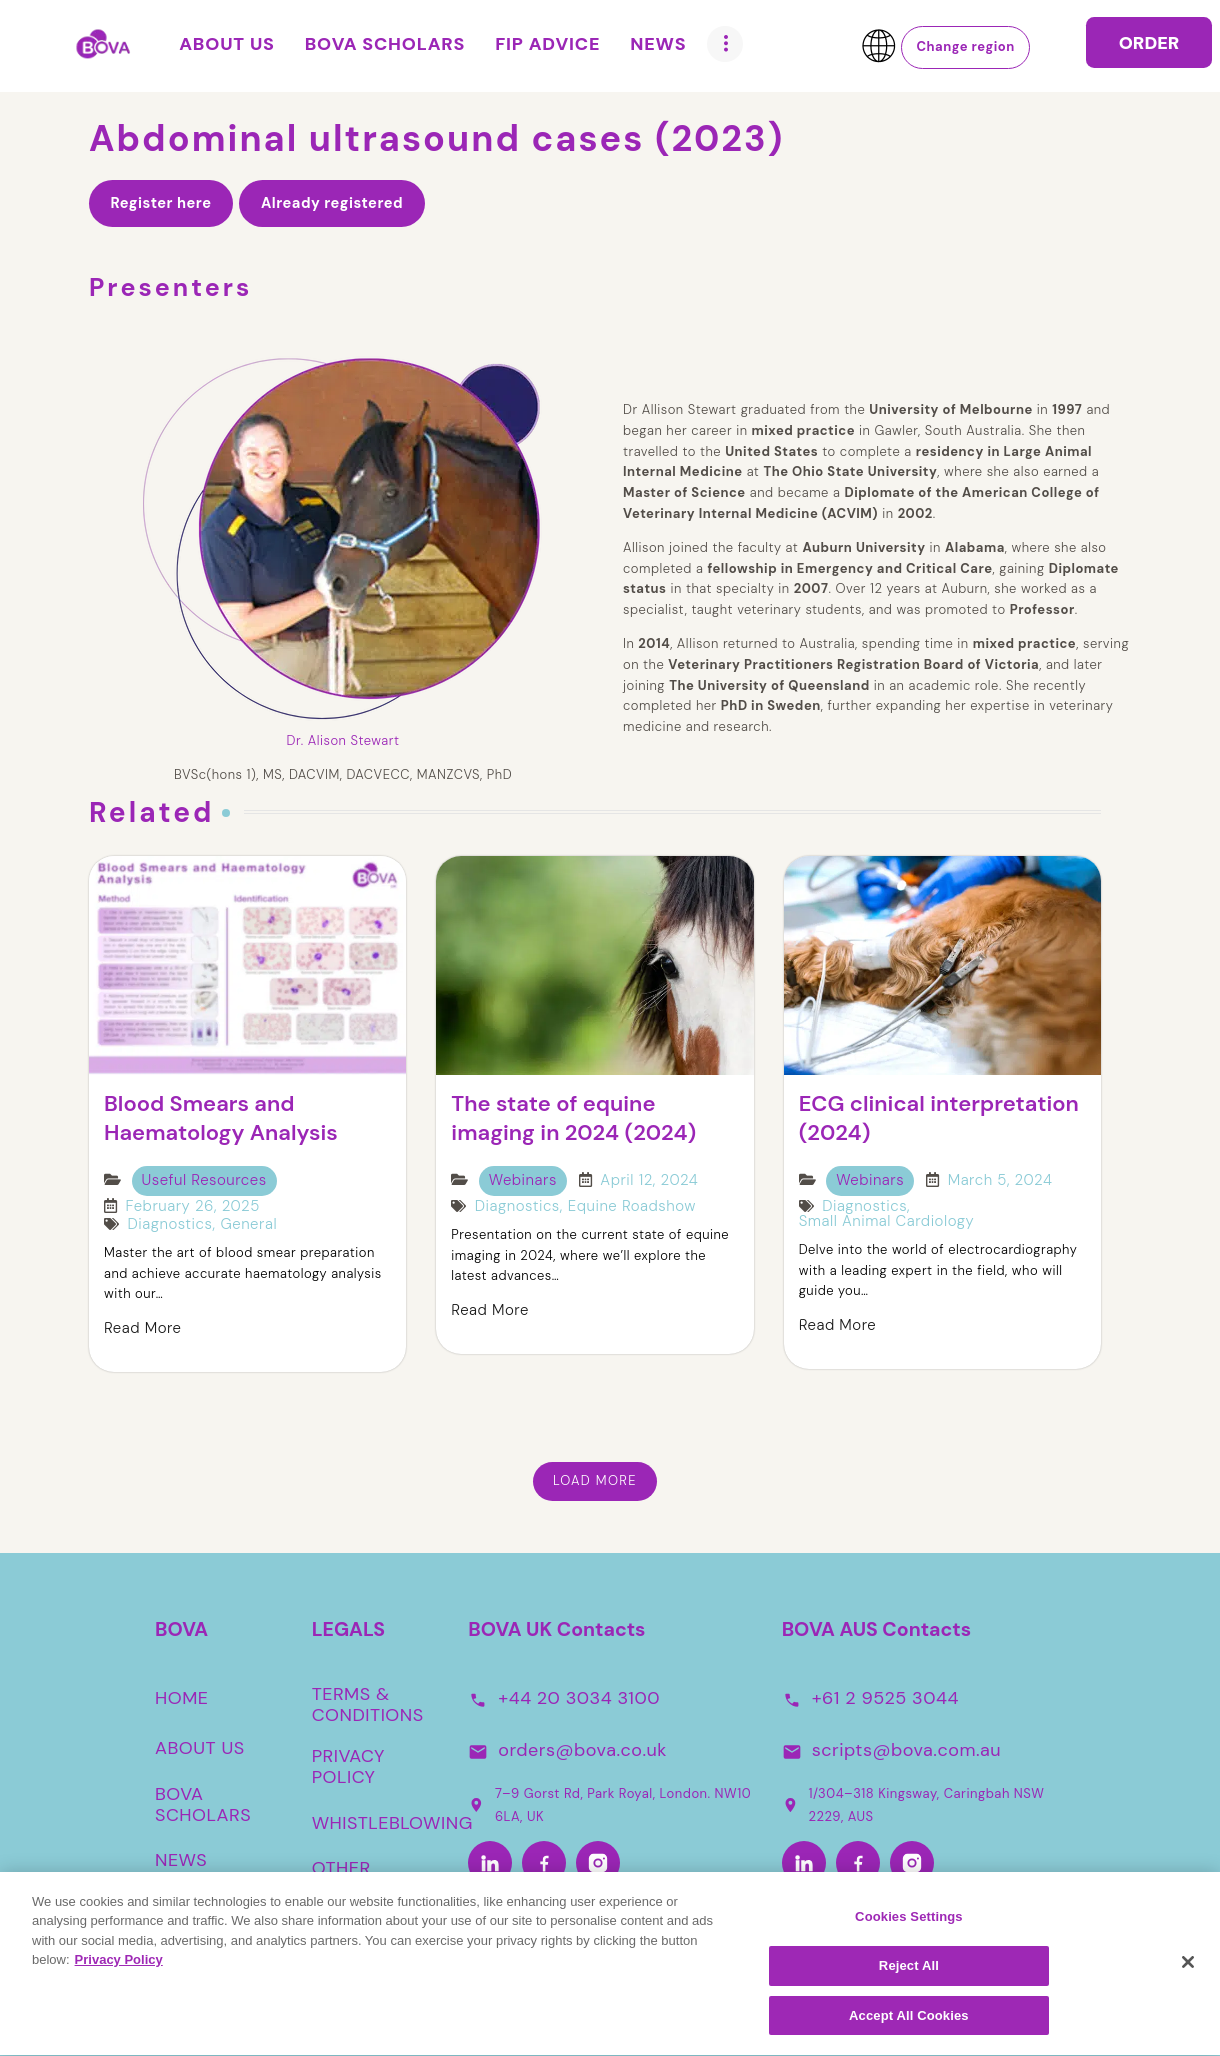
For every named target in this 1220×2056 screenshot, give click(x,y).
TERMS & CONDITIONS (368, 1705)
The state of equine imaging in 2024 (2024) (573, 1118)
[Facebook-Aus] (858, 1863)
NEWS (181, 1861)
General (248, 1224)
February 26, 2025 (193, 1206)
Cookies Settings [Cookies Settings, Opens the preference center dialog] (909, 1924)
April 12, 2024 (649, 1180)
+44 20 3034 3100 (579, 1698)
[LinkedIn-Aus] (804, 1863)
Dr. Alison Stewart (343, 740)
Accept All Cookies (909, 2024)
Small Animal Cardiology (887, 1221)
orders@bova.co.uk (582, 1750)
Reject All (909, 1974)
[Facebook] (544, 1863)
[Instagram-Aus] (912, 1863)
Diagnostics (170, 1224)
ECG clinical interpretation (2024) (939, 1118)
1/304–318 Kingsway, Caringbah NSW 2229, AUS (913, 1805)
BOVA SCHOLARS (203, 1805)
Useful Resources (204, 1180)
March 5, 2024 (1000, 1180)
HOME (182, 1698)
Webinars (523, 1180)
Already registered (332, 203)
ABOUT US (200, 1748)
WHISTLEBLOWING (392, 1823)
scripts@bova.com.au (906, 1750)
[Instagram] (598, 1863)
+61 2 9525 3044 (885, 1698)
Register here (160, 203)
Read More (142, 1328)
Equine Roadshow (632, 1206)
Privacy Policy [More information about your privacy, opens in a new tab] (119, 1968)
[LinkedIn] (490, 1863)
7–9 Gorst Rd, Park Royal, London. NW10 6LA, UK (609, 1805)
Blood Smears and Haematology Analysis (221, 1118)
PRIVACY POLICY (348, 1767)
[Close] (1188, 1970)
